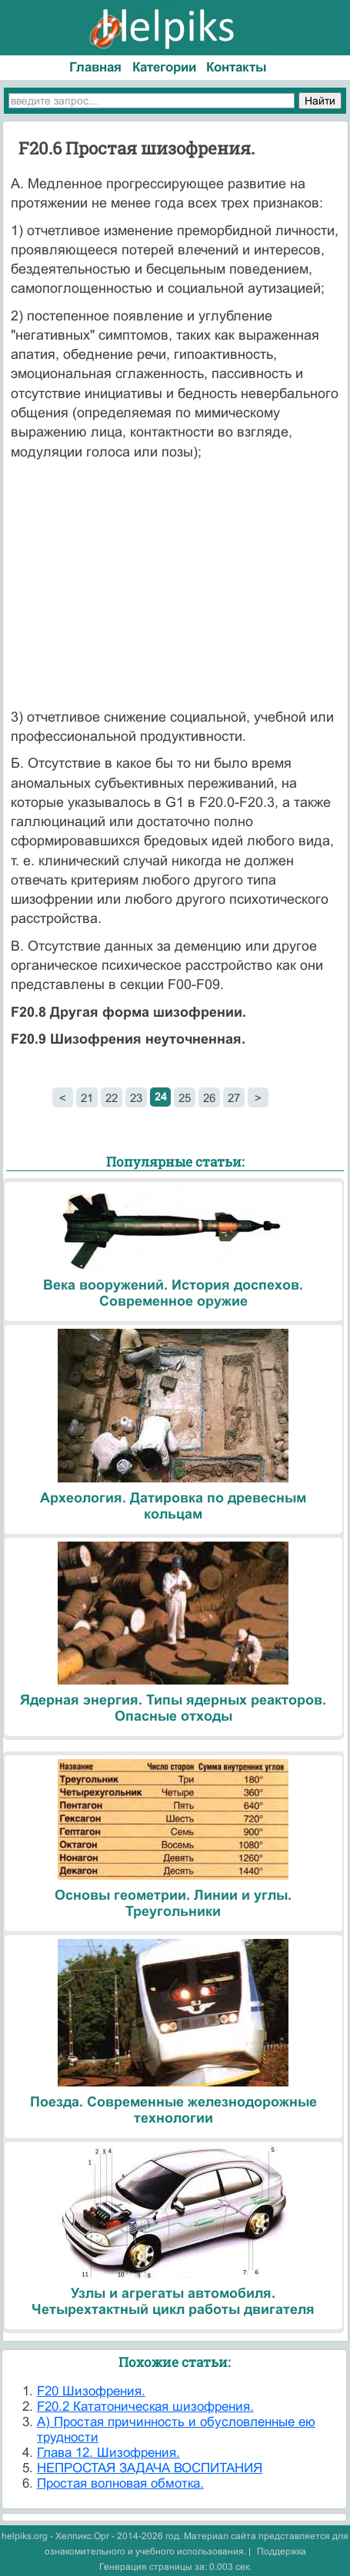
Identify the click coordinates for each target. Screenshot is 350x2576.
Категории (164, 67)
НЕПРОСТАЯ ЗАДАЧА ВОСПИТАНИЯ (149, 2468)
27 (234, 1097)
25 (184, 1097)
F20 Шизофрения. (91, 2391)
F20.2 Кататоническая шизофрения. (145, 2406)
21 (87, 1097)
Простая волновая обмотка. (120, 2483)
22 (111, 1097)
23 (136, 1097)
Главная (95, 67)
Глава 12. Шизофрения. (108, 2452)
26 (209, 1097)
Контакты (236, 67)
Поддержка (281, 2551)
